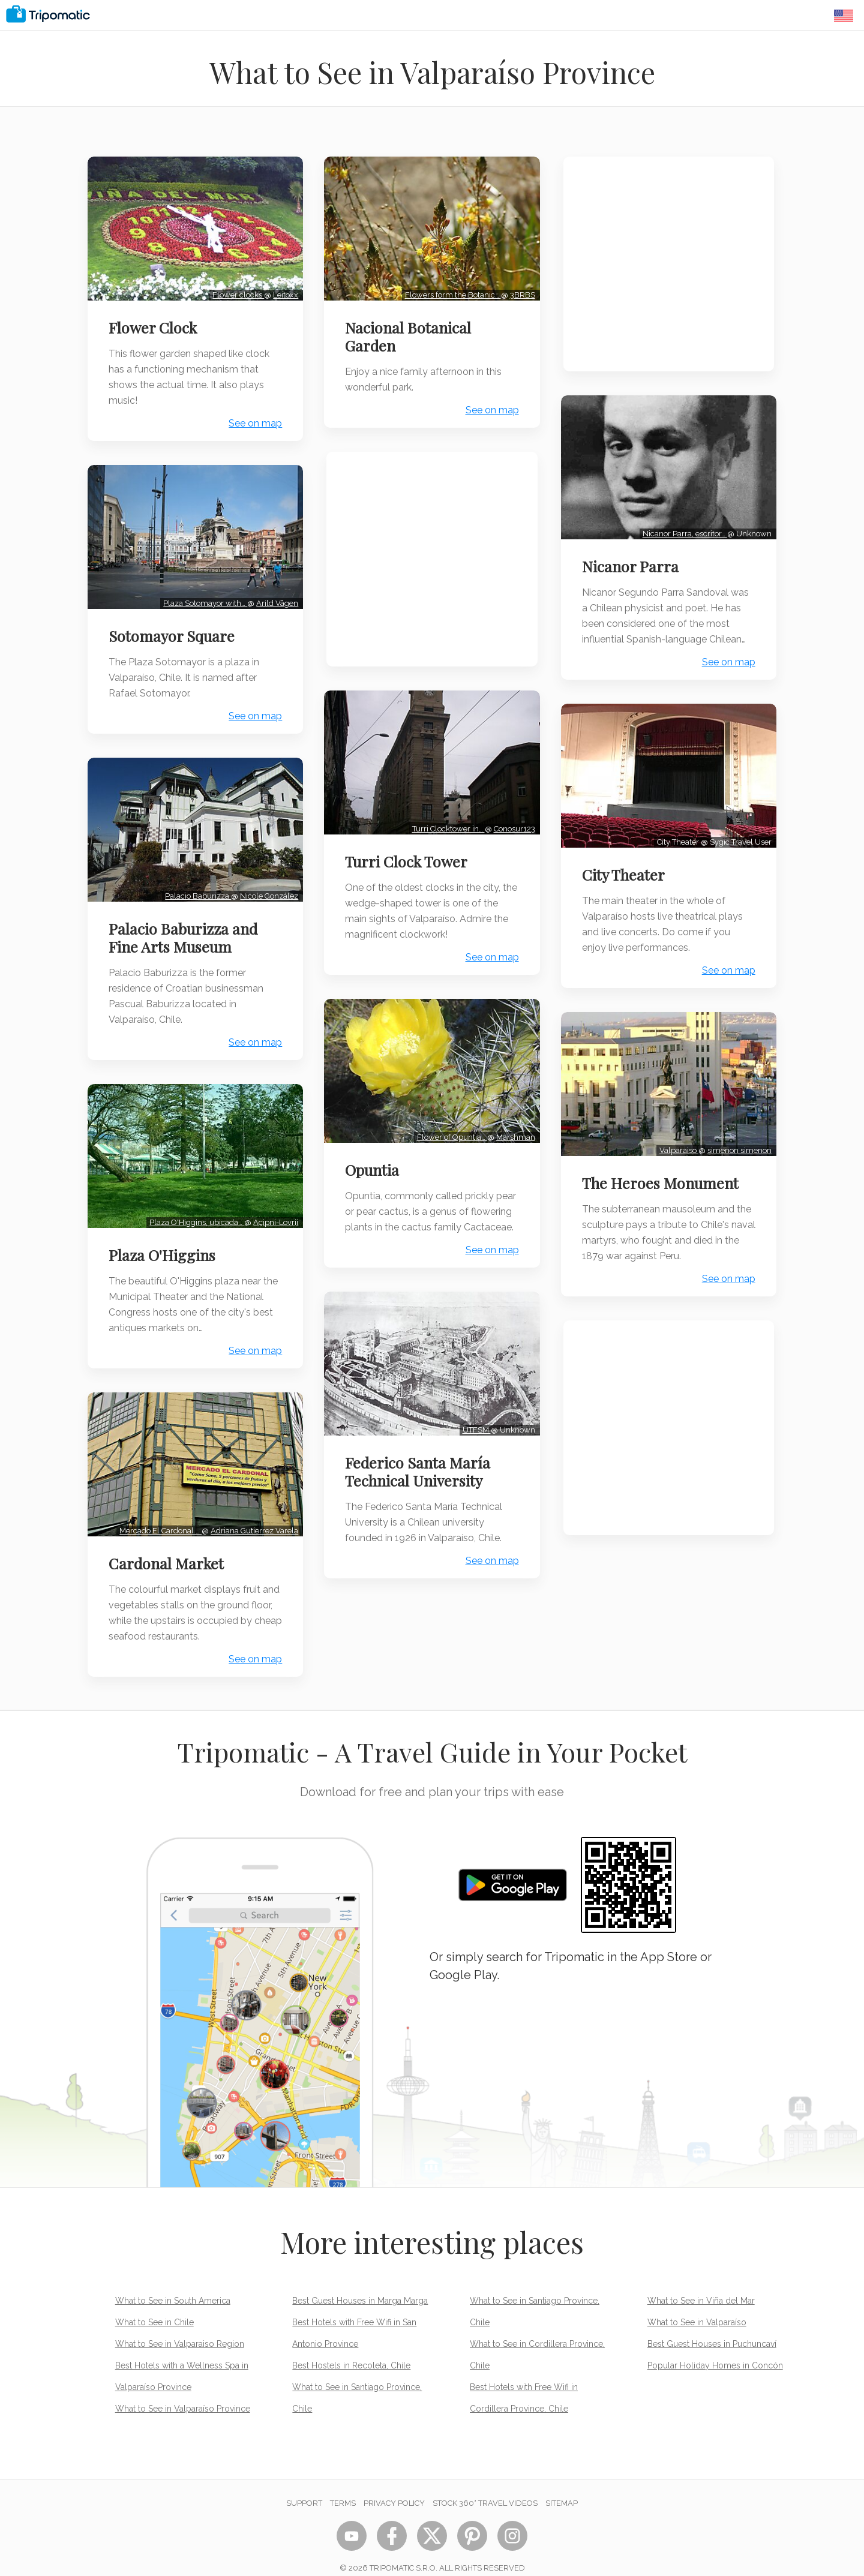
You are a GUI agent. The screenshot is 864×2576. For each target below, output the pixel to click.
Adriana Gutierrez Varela (252, 1515)
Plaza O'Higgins (164, 1242)
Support (304, 2487)
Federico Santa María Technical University (420, 1475)
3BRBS (520, 291)
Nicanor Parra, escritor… (682, 530)
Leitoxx (283, 291)
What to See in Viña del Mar (701, 2285)
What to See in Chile (154, 2306)
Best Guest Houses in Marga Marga (360, 2285)
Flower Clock (155, 325)
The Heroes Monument (662, 1173)
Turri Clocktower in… (446, 822)
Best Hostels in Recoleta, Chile (351, 2350)
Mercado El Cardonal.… (158, 1515)
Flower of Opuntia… (450, 1127)
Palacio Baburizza (196, 886)
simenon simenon (737, 1140)
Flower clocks (236, 291)
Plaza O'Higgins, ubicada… (194, 1209)
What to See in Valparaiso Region (179, 2328)
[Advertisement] (431, 557)
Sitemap (561, 2487)
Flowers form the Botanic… (451, 291)
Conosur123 (512, 822)
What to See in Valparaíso (696, 2306)
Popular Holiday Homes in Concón (715, 2350)
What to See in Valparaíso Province (182, 2393)
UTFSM (474, 1432)
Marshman (513, 1127)
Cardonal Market (168, 1548)
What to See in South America (172, 2285)
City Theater (625, 869)
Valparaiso (676, 1140)
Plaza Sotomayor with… (203, 597)
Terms (343, 2487)
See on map (253, 420)
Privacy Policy (394, 2487)
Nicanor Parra (632, 563)
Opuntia (374, 1160)
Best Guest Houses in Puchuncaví (711, 2328)
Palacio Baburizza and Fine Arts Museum (185, 928)
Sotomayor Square (174, 630)
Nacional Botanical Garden (410, 334)
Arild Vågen (275, 597)
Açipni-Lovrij (273, 1209)
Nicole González (267, 886)
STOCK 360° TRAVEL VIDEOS (485, 2487)
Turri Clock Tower (408, 855)
